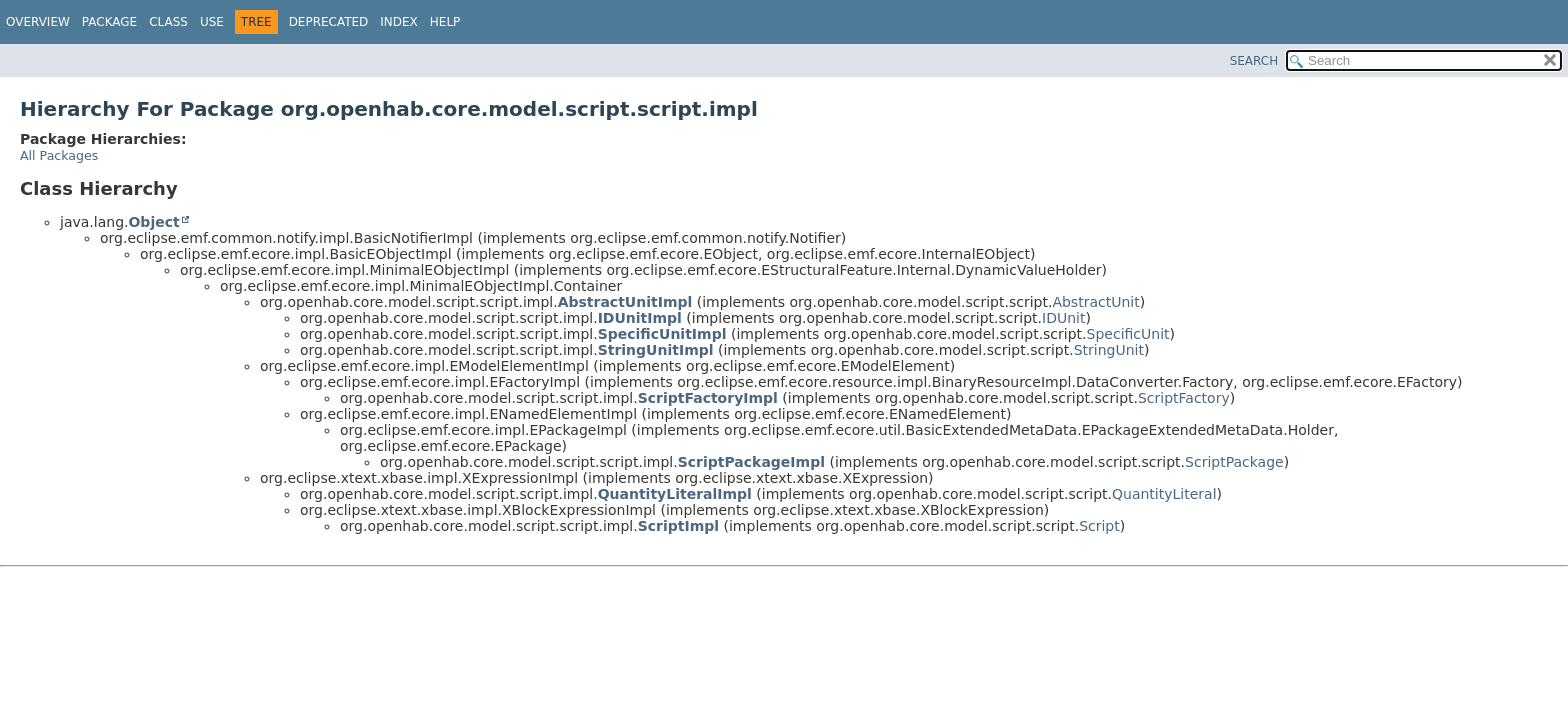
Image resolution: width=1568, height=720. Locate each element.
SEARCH (1254, 61)
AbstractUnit (1095, 302)
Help (445, 22)
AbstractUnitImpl (625, 302)
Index (399, 22)
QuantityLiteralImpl (675, 494)
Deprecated (329, 22)
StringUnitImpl (656, 350)
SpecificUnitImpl (662, 334)
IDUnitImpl (640, 318)
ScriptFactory (1184, 398)
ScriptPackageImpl (751, 462)
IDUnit (1063, 318)
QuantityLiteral (1164, 494)
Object (153, 222)
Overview (38, 22)
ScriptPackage (1234, 462)
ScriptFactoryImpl (708, 398)
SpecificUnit (1128, 334)
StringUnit (1109, 350)
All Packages (59, 155)
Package (109, 22)
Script (1099, 526)
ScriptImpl (678, 526)
